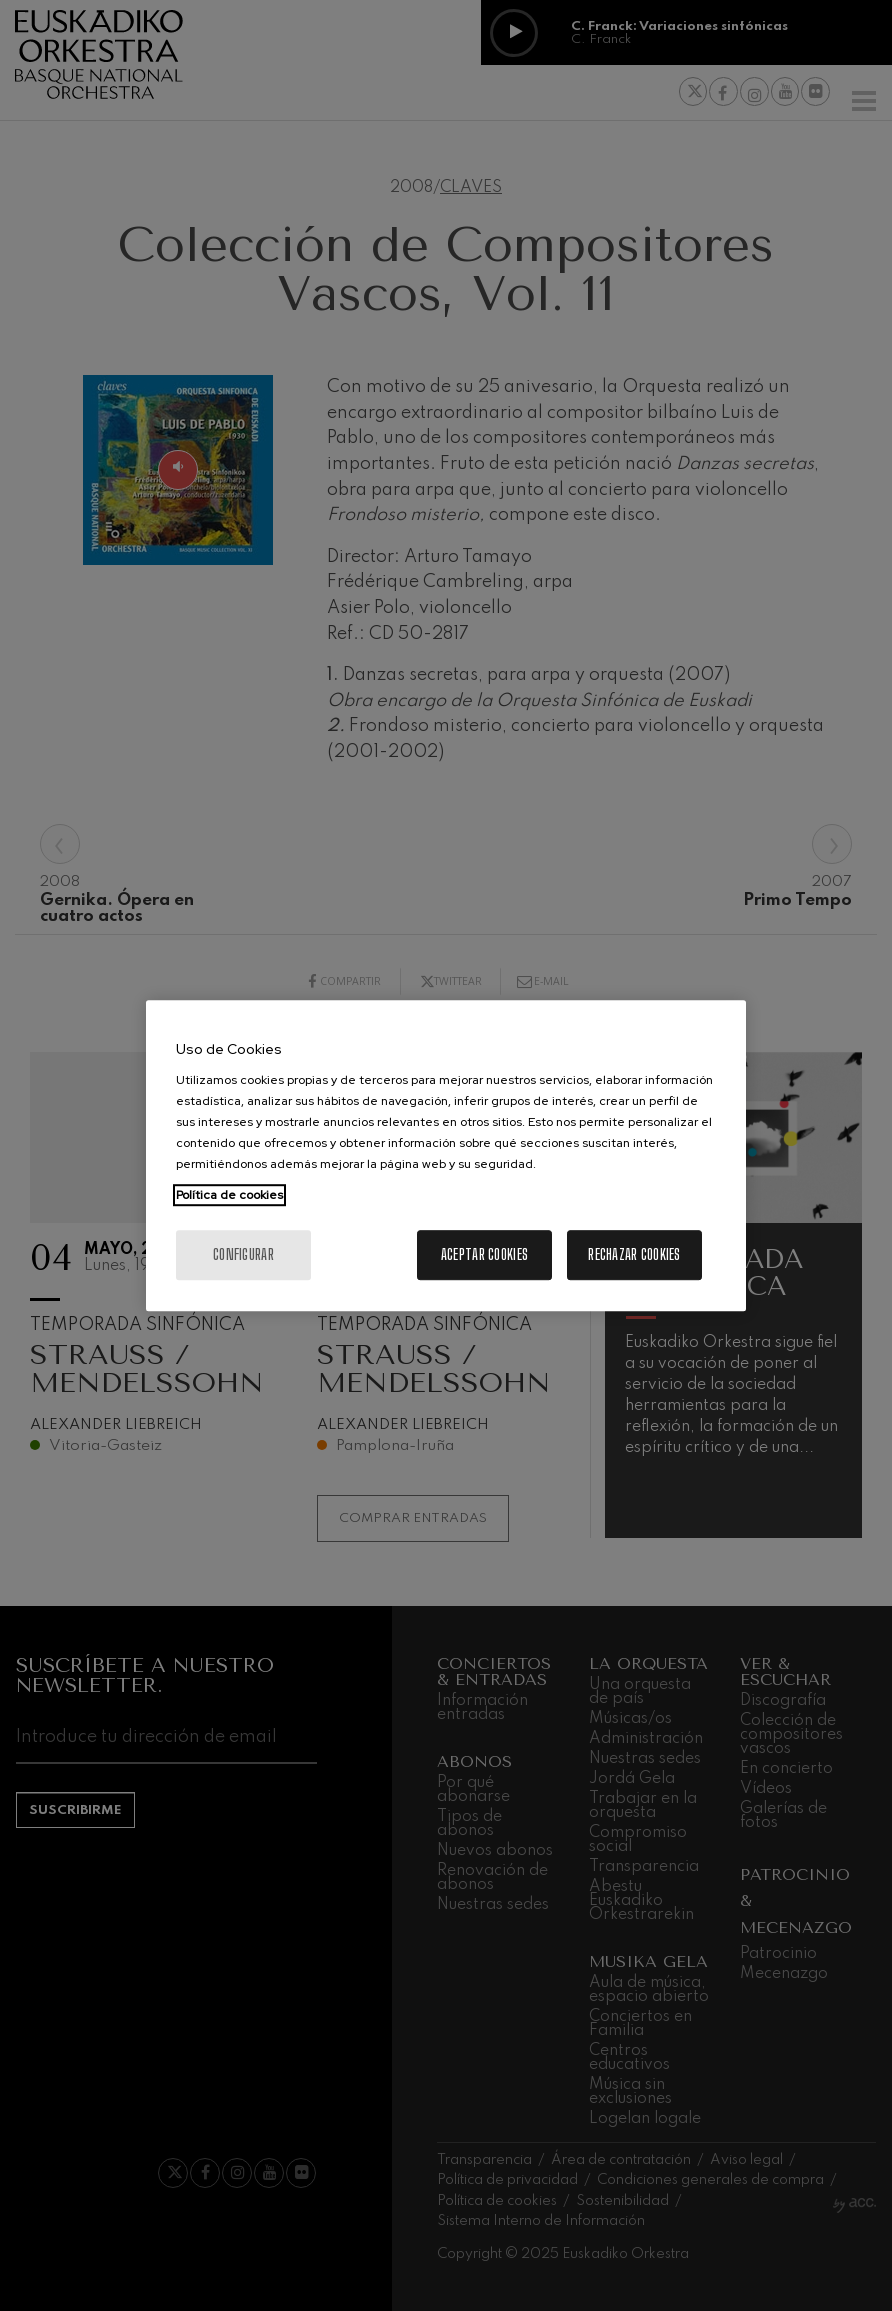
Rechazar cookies (634, 1254)
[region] (446, 1156)
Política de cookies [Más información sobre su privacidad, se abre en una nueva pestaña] (229, 1195)
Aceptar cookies (484, 1254)
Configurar (243, 1254)
